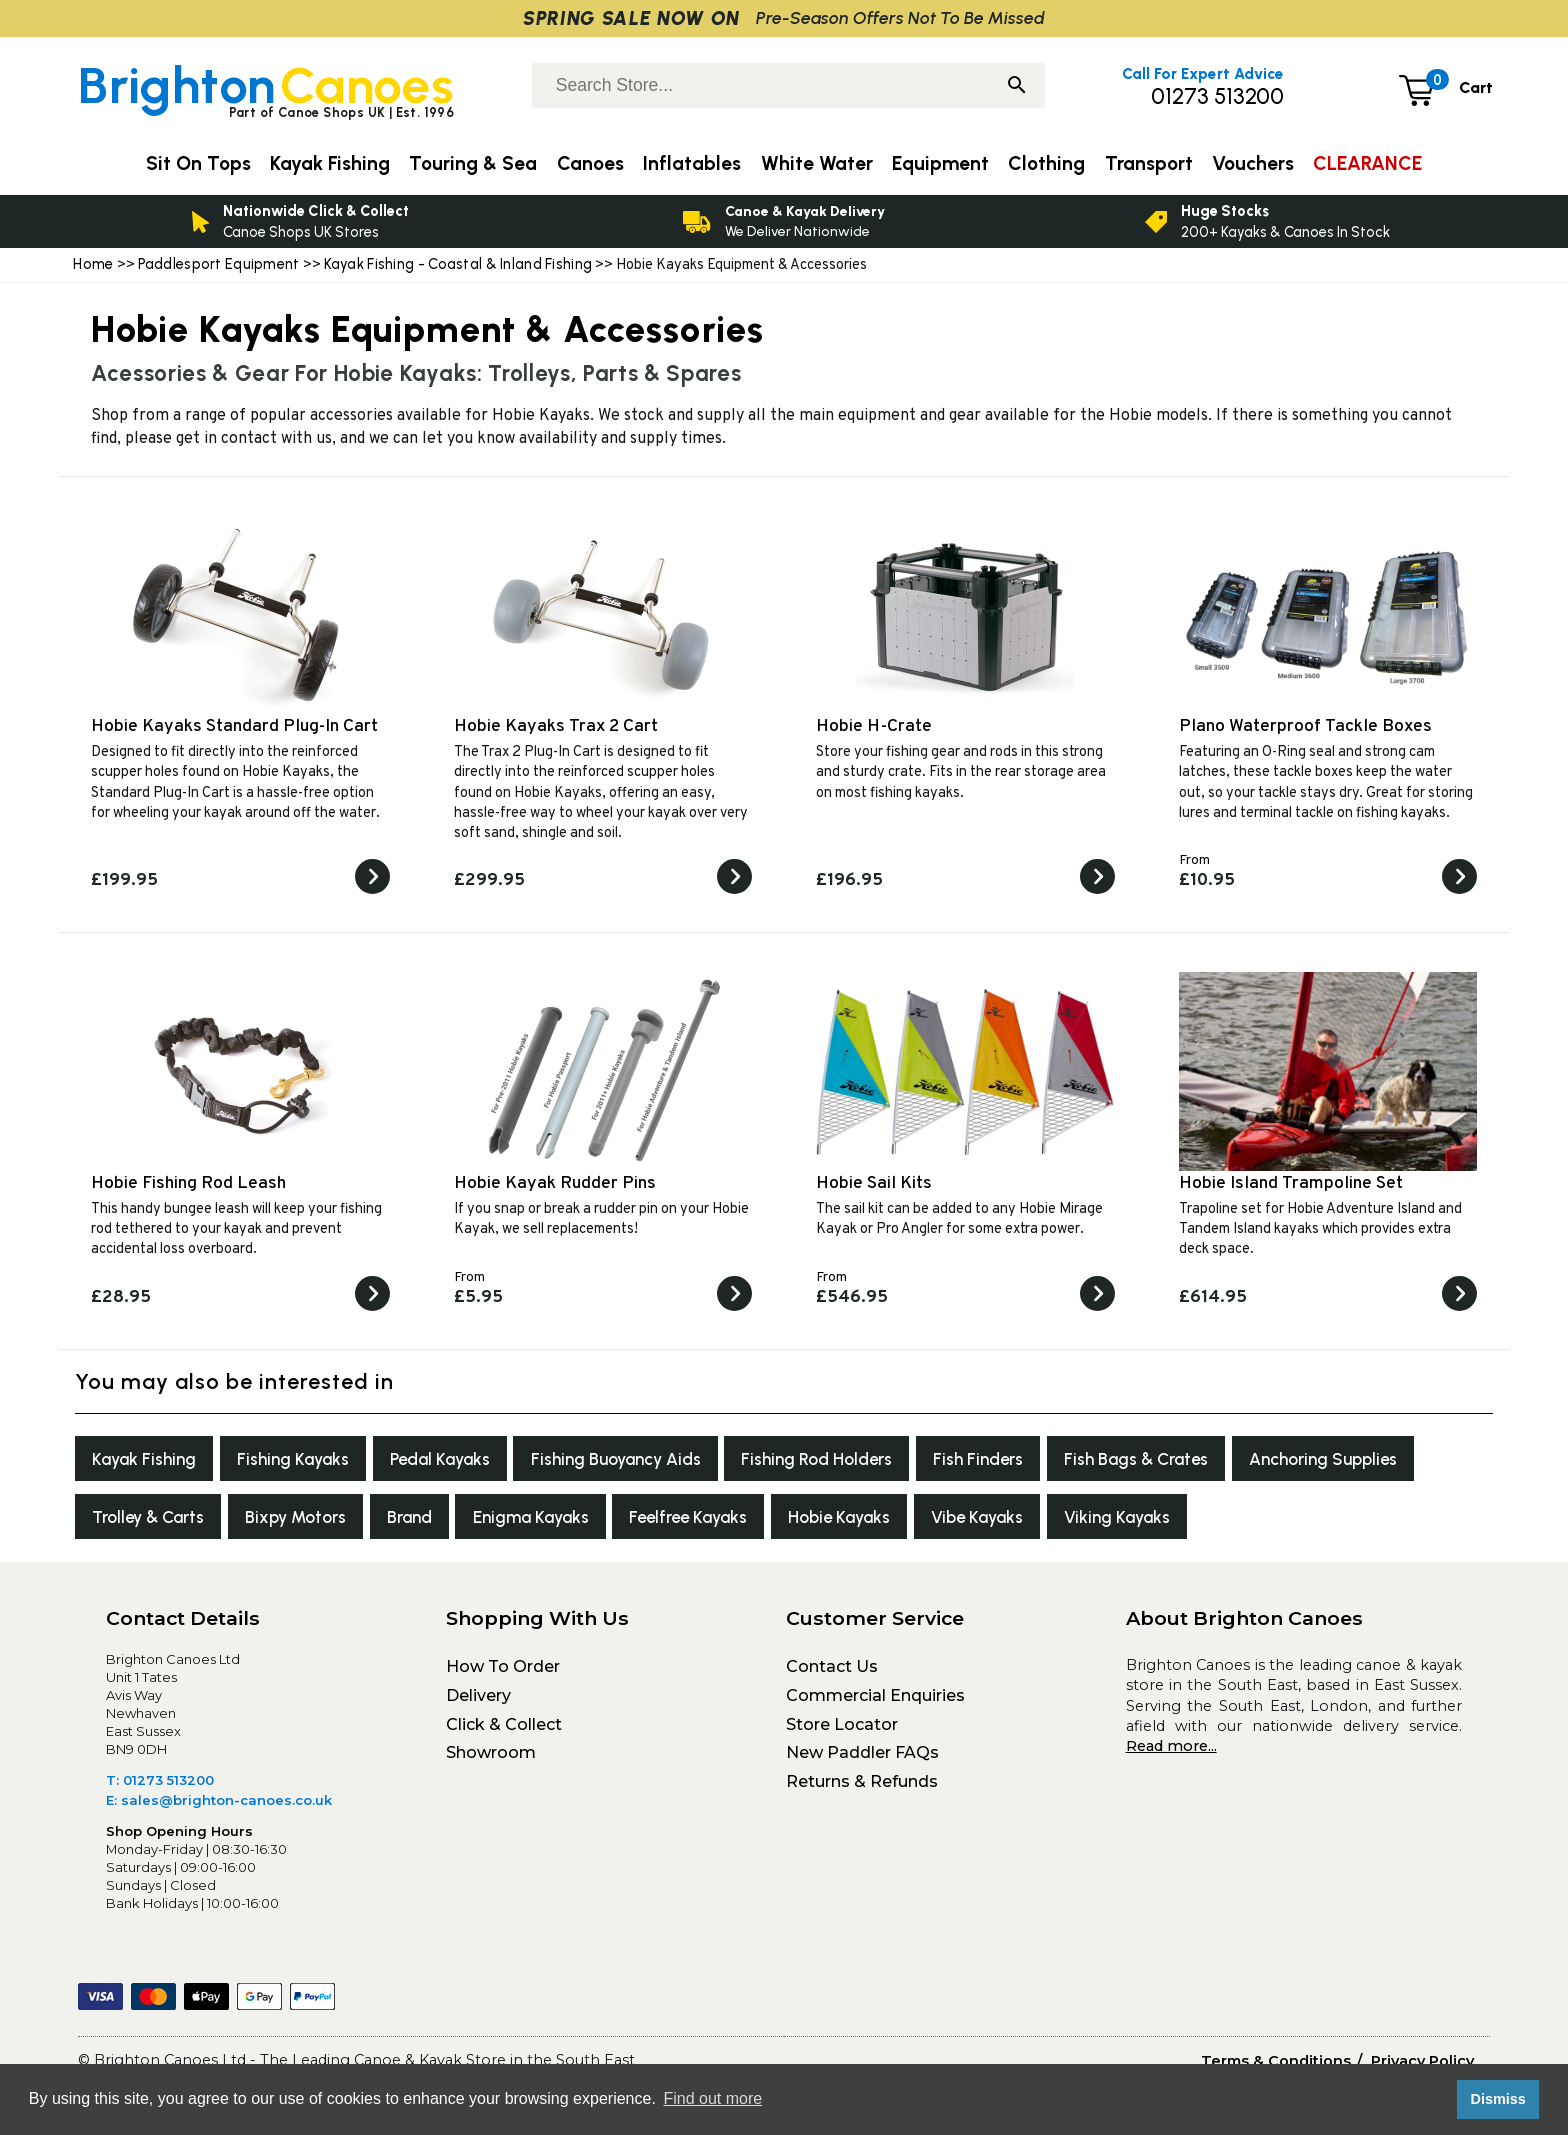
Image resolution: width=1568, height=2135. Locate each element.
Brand (634, 1522)
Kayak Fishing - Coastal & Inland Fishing (458, 264)
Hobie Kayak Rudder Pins (555, 1183)
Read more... (1171, 1754)
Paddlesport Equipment (219, 264)
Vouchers (1253, 163)
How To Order (503, 1674)
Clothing (1046, 163)
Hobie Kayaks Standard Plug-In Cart (234, 726)
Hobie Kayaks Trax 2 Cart (556, 726)
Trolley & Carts (355, 1522)
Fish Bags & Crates (1196, 1460)
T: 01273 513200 (160, 1788)
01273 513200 (1217, 96)
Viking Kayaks (1388, 1522)
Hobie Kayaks (1094, 1522)
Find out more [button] (712, 2098)
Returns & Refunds (862, 1789)
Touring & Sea (473, 163)
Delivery (478, 1703)
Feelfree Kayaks (933, 1522)
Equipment (940, 163)
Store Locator (842, 1731)
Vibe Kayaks (1240, 1522)
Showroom (491, 1760)
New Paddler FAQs (862, 1760)
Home (93, 264)
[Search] (1017, 87)
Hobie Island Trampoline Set (1291, 1183)
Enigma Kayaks (765, 1522)
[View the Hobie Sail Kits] (1097, 1307)
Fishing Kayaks (305, 1460)
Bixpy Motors (513, 1522)
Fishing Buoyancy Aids (648, 1460)
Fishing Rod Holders (859, 1460)
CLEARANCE (1367, 163)
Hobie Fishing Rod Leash (188, 1183)
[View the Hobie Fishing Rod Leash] (372, 1307)
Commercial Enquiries (875, 1703)
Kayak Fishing (148, 1460)
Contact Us (832, 1674)
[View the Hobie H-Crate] (1097, 890)
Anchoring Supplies (172, 1522)
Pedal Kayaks (462, 1460)
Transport (1149, 163)
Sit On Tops (198, 163)
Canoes (590, 163)
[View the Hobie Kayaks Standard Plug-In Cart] (372, 890)
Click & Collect (504, 1731)
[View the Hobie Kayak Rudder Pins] (734, 1307)
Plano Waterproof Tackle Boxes (1305, 726)
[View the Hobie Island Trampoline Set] (1459, 1307)
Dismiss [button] (1497, 2099)
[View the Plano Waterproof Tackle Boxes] (1459, 890)
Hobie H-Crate (874, 726)
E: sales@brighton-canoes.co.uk (219, 1808)
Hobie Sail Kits (874, 1183)
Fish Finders (1028, 1460)
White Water (817, 163)
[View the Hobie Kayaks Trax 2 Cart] (734, 890)
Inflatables (692, 163)
